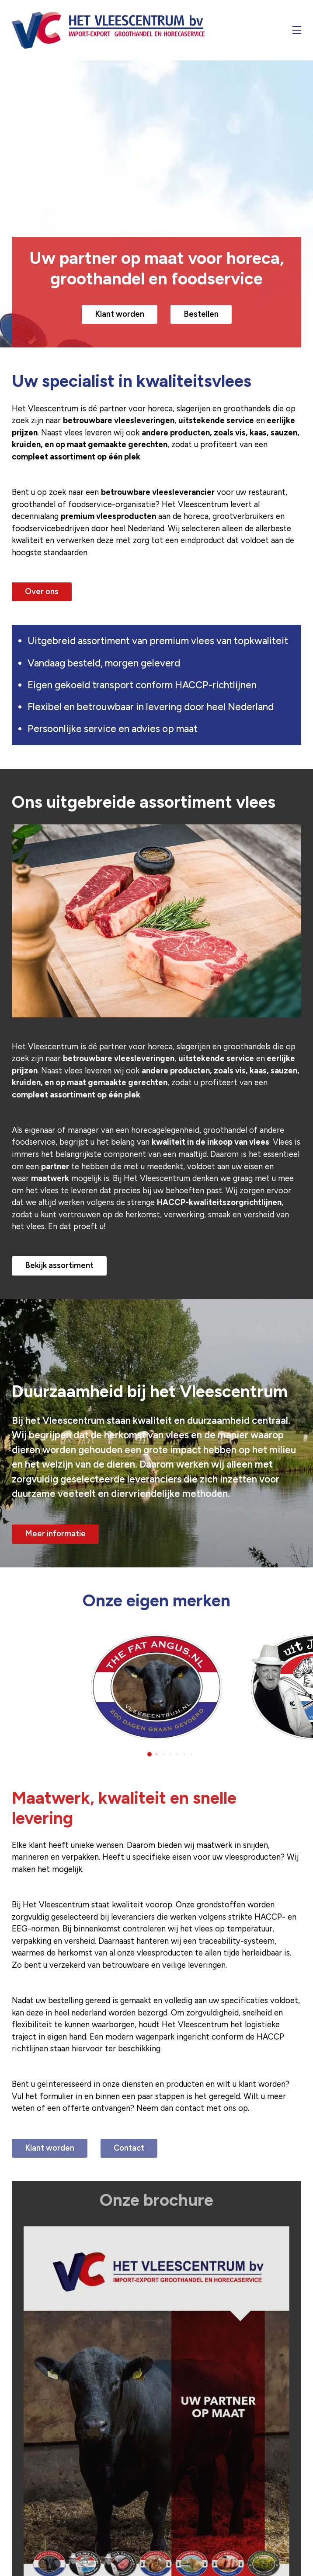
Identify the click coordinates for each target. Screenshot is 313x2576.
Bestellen (201, 314)
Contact (129, 2148)
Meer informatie (55, 1534)
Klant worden (119, 314)
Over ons (42, 591)
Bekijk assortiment (59, 1265)
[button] (149, 1754)
